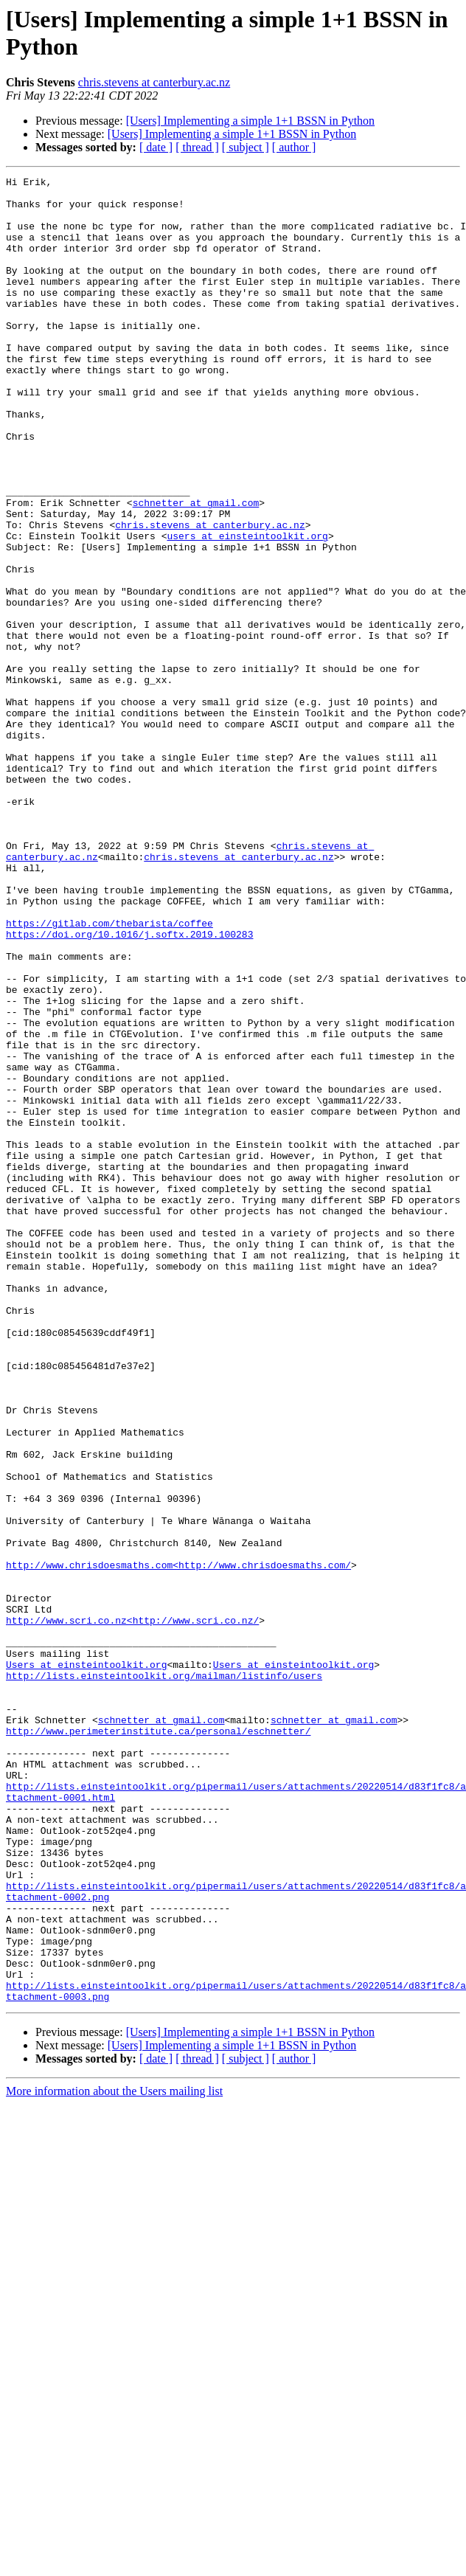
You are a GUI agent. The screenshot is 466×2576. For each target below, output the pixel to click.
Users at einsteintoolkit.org (86, 1963)
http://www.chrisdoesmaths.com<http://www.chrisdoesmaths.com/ (178, 1843)
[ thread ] (197, 147)
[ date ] (156, 147)
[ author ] (294, 147)
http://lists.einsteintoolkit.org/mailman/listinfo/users (164, 1976)
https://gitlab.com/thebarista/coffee (109, 1073)
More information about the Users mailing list (114, 2456)
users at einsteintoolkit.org (247, 608)
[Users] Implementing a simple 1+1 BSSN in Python (250, 120)
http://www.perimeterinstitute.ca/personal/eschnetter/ (158, 2042)
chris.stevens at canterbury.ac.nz (154, 82)
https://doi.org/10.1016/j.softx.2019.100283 (129, 1086)
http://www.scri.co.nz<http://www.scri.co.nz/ (132, 1910)
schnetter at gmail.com (196, 568)
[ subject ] (245, 147)
